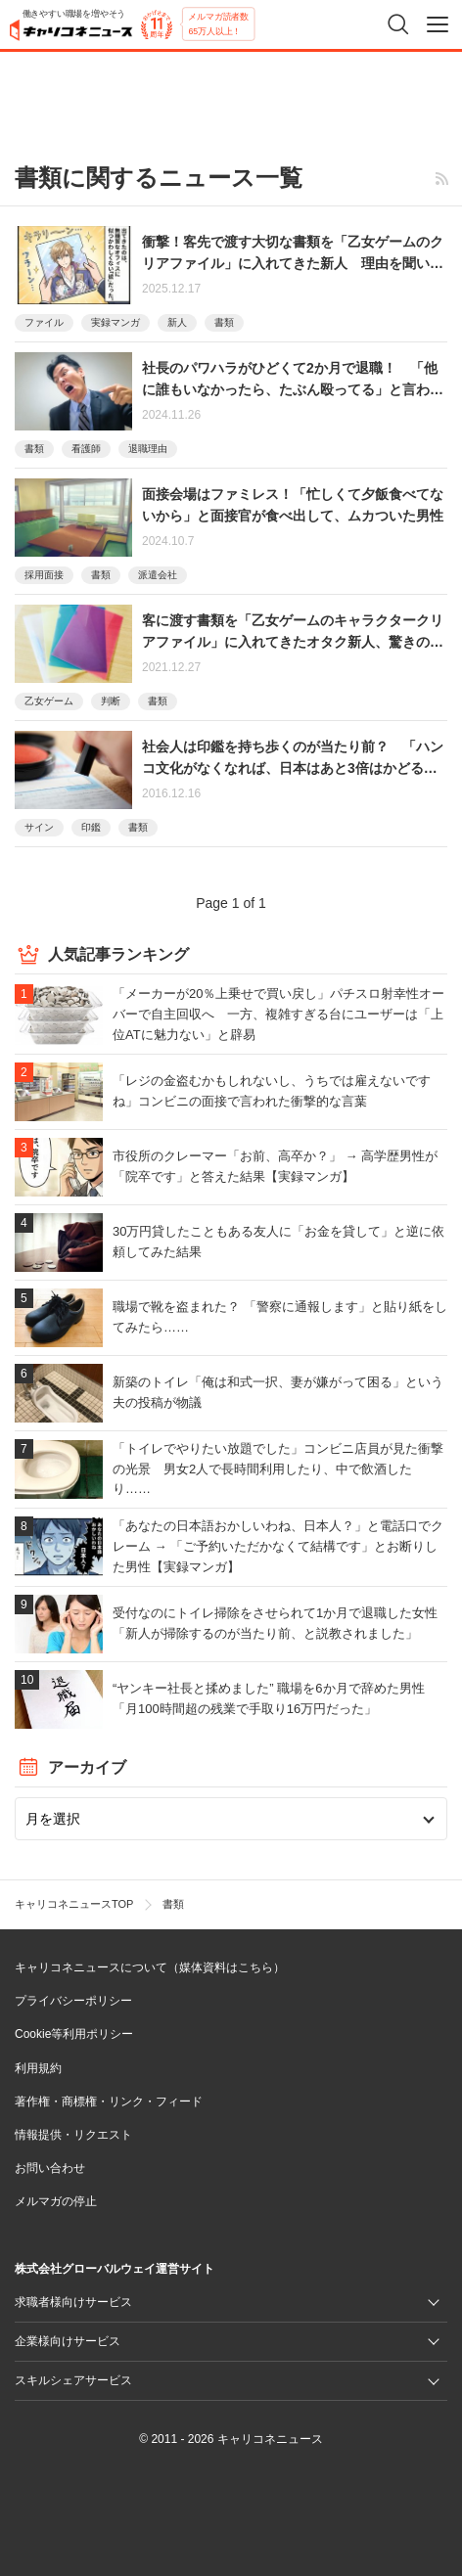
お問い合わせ (50, 2168)
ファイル (44, 322)
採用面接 (44, 574)
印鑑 (91, 827)
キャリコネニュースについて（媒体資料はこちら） (150, 1967)
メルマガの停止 (56, 2201)
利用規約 (38, 2068)
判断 (110, 701)
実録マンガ (115, 322)
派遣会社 (157, 574)
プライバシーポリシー (73, 2001)
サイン (39, 827)
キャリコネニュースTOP (74, 1904)
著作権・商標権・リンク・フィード (109, 2101)
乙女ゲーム (48, 701)
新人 (177, 322)
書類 (224, 322)
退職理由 (147, 448)
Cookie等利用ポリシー (74, 2034)
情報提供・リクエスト (73, 2135)
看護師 (86, 448)
